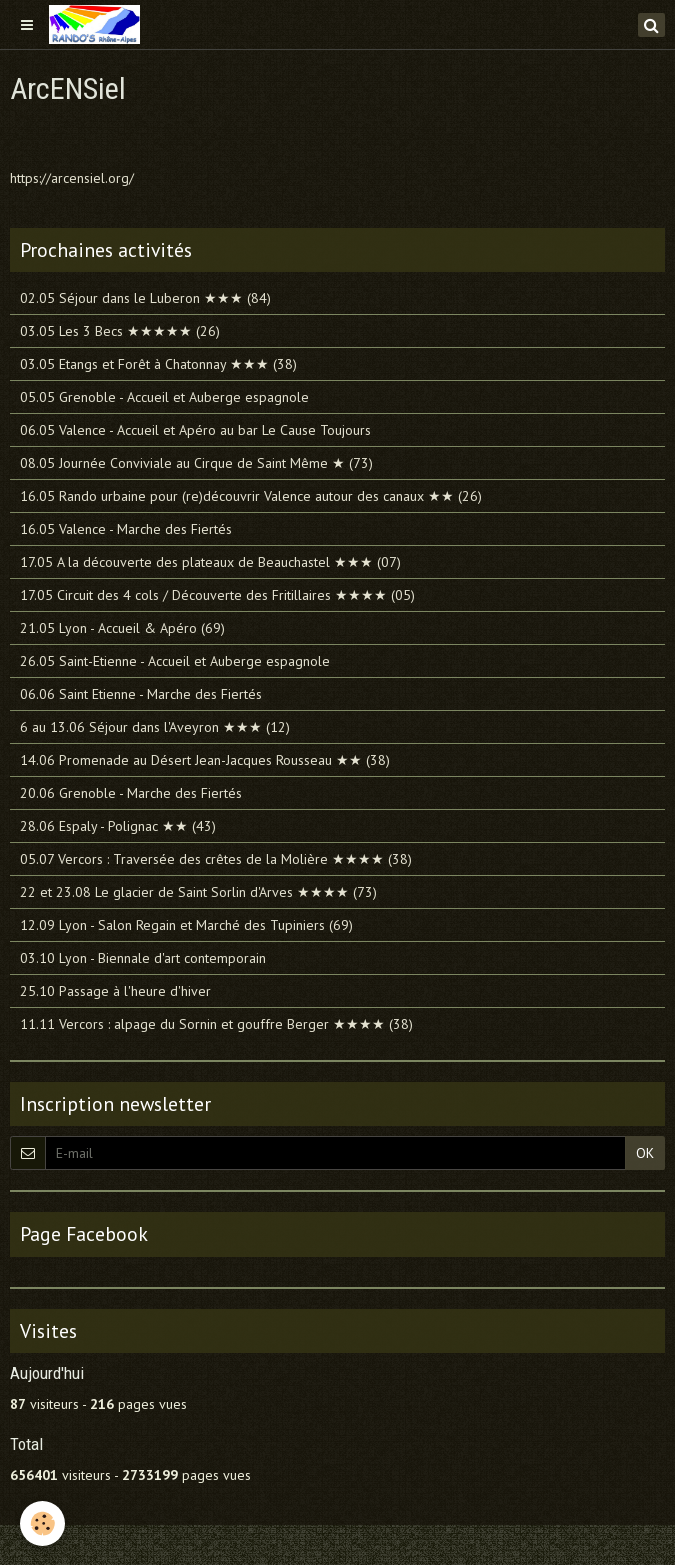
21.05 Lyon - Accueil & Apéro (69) (122, 628)
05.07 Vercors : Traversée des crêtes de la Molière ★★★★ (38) (216, 859)
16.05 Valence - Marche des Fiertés (126, 529)
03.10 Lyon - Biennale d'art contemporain (143, 958)
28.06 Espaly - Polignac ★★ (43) (118, 826)
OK (645, 1153)
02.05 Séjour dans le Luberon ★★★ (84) (145, 298)
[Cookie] (42, 1523)
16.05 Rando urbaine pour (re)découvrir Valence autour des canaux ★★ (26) (251, 496)
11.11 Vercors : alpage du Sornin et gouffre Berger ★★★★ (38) (216, 1024)
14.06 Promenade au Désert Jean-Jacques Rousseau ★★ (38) (205, 760)
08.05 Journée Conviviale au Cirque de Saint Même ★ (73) (196, 463)
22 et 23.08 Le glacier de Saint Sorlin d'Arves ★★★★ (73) (198, 892)
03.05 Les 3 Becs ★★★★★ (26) (120, 331)
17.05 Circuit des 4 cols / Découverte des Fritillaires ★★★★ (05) (217, 595)
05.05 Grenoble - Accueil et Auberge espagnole (164, 397)
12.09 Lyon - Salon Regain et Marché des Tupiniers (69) (186, 925)
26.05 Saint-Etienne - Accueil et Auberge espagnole (175, 661)
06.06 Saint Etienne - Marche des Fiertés (141, 694)
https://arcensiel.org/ (72, 178)
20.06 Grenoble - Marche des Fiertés (131, 793)
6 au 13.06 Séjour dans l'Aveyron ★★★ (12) (155, 727)
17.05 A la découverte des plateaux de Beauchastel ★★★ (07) (210, 562)
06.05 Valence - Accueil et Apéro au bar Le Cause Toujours (195, 430)
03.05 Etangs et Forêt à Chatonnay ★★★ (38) (158, 364)
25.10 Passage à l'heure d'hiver (115, 991)
